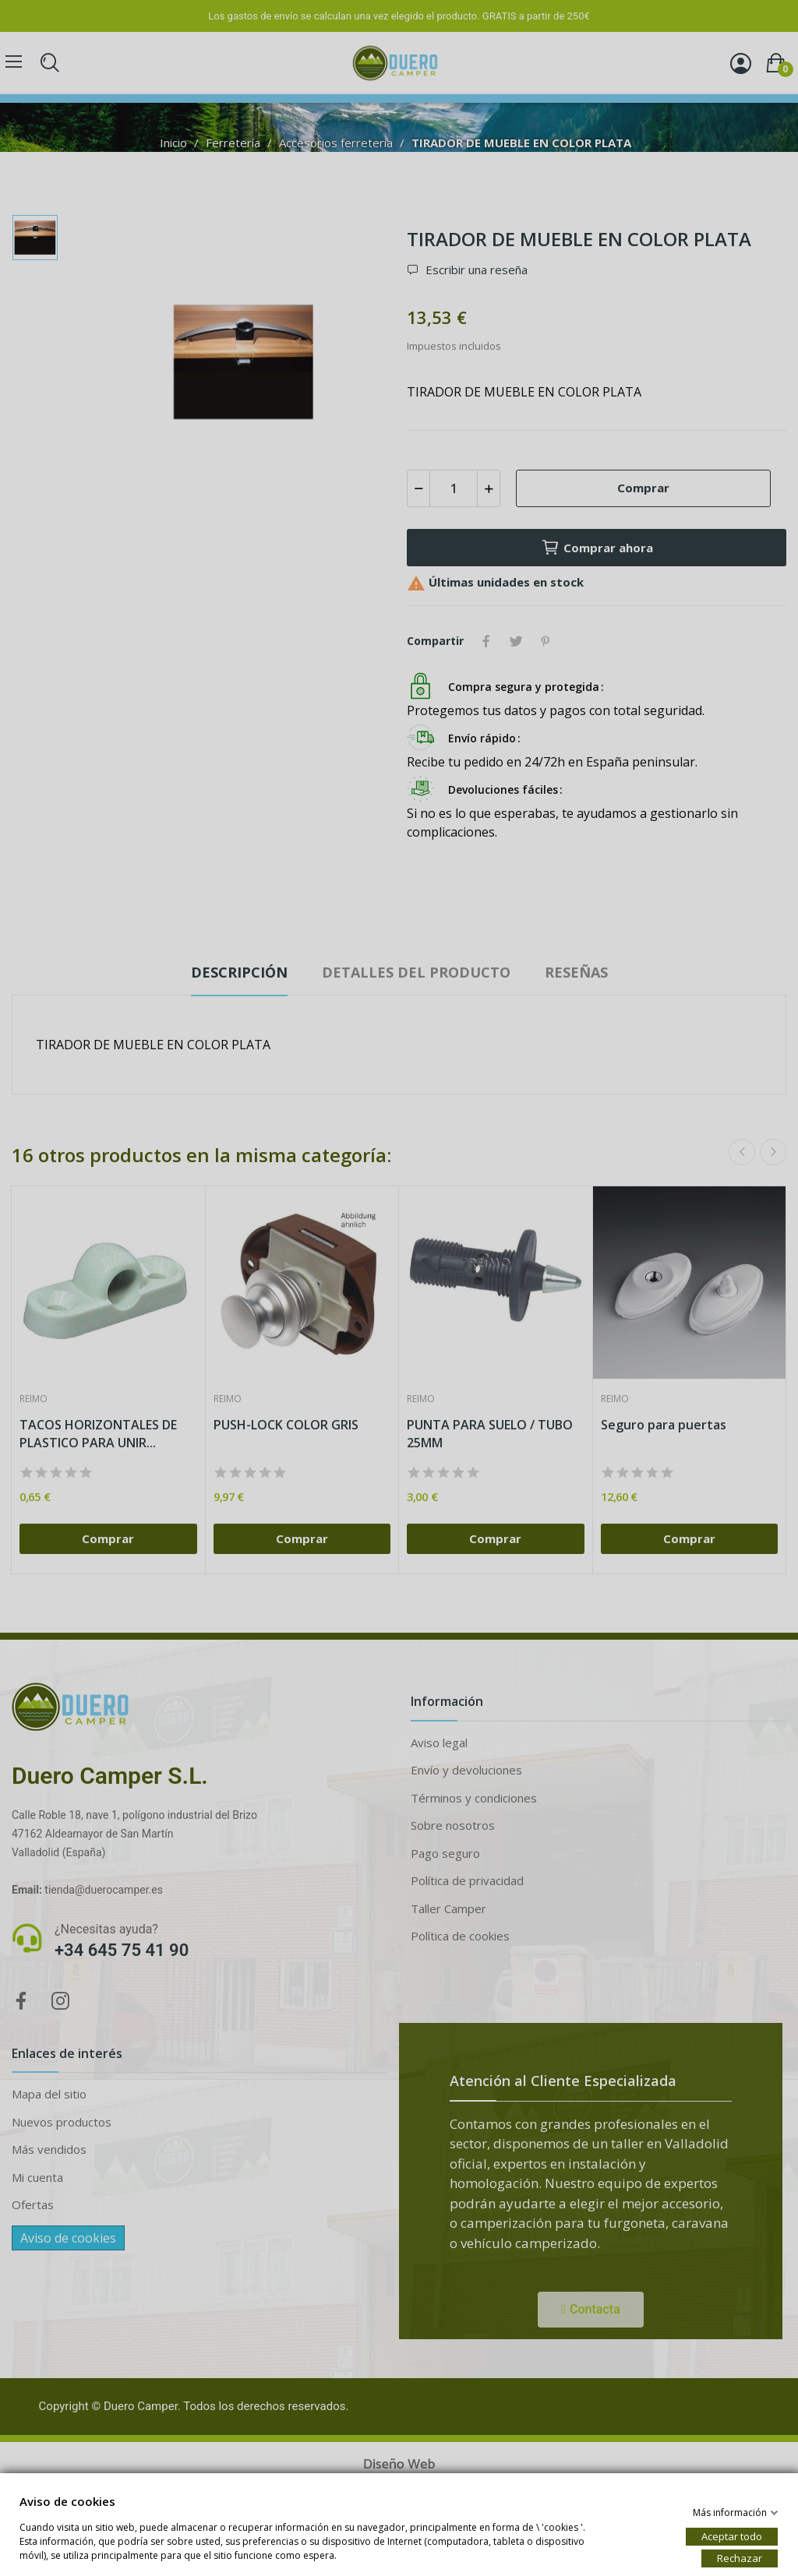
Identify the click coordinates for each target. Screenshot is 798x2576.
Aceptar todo (731, 2535)
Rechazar (739, 2557)
